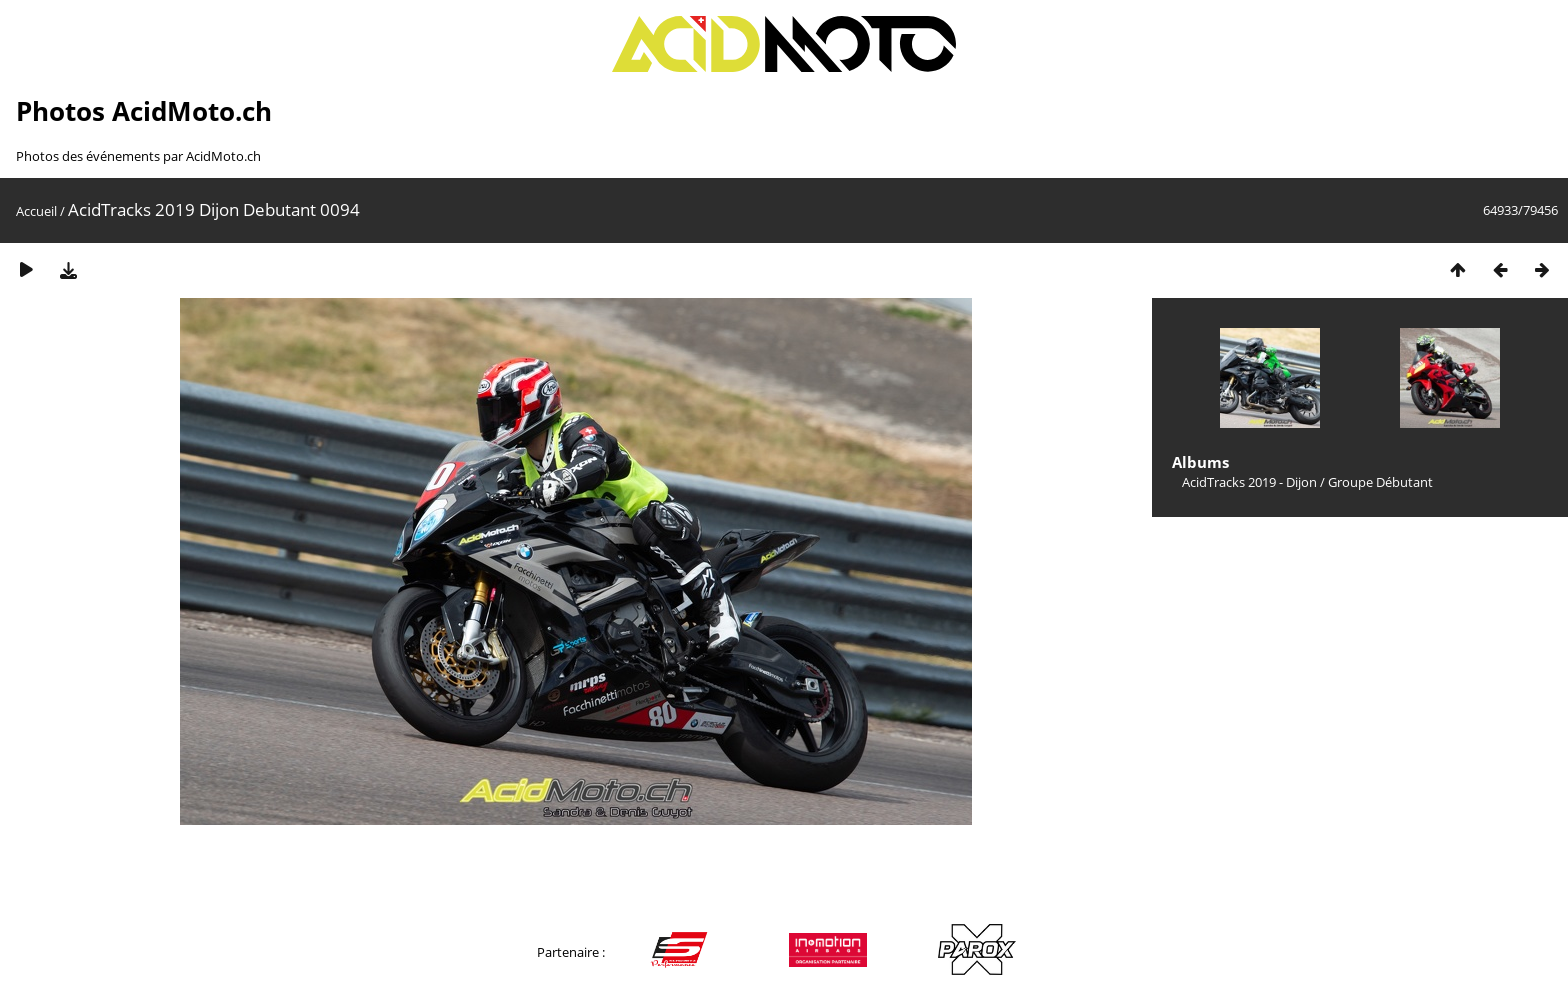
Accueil (36, 211)
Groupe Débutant (1380, 482)
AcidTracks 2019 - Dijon (1249, 482)
